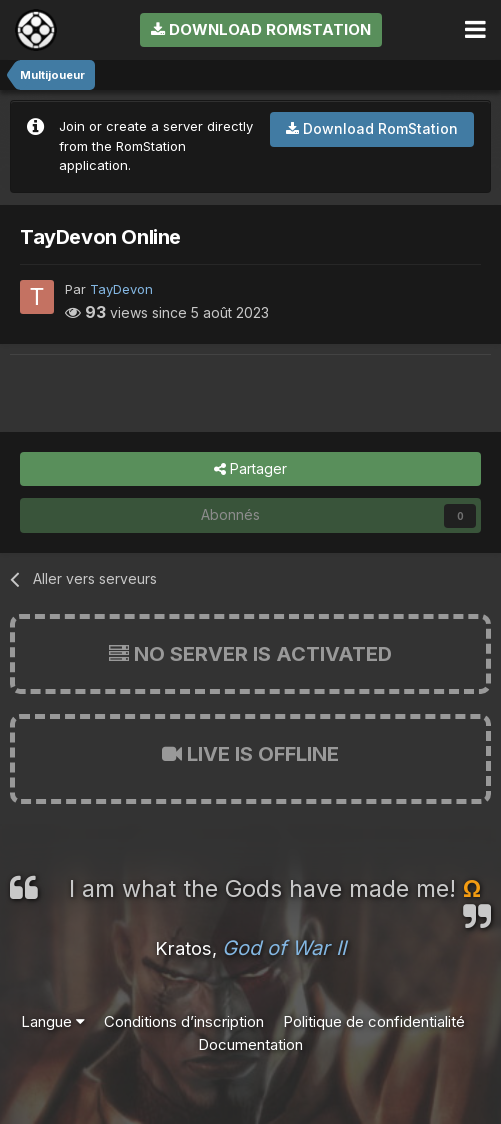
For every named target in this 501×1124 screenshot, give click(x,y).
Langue (53, 1021)
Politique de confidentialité (374, 1021)
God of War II (284, 948)
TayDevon (121, 289)
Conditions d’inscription (184, 1021)
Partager (250, 469)
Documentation (250, 1044)
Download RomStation (261, 29)
